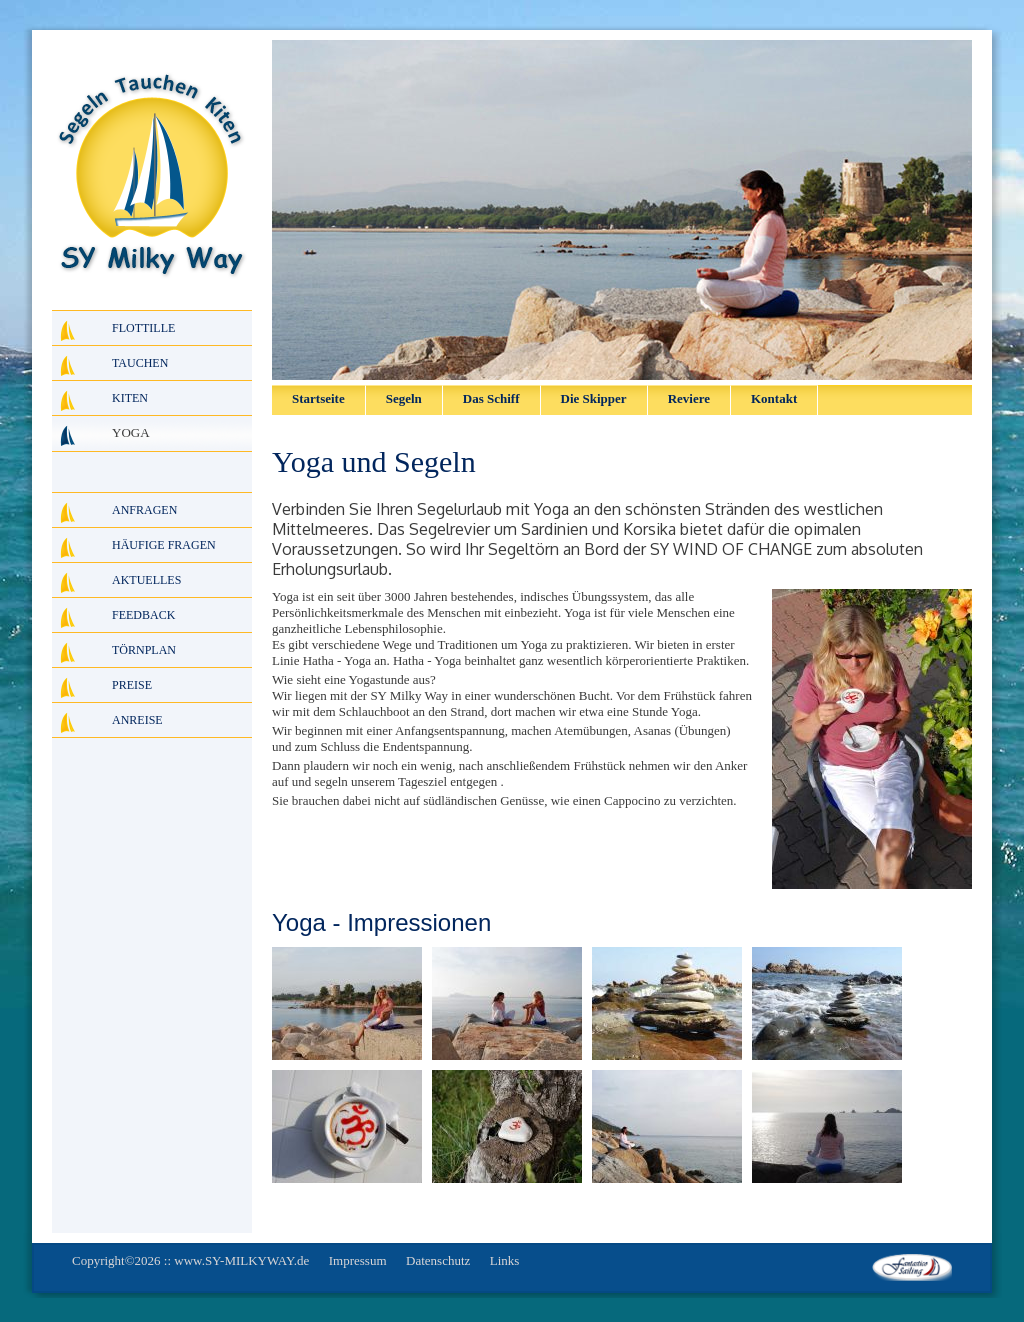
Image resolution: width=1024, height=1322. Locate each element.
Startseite (318, 398)
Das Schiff (491, 398)
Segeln (404, 398)
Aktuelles (146, 580)
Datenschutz (438, 1260)
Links (505, 1260)
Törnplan (144, 650)
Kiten (130, 398)
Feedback (143, 615)
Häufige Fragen (164, 545)
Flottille (143, 328)
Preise (132, 685)
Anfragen (144, 510)
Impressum (358, 1260)
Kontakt (774, 398)
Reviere (689, 398)
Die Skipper (594, 398)
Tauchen (140, 363)
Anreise (137, 720)
